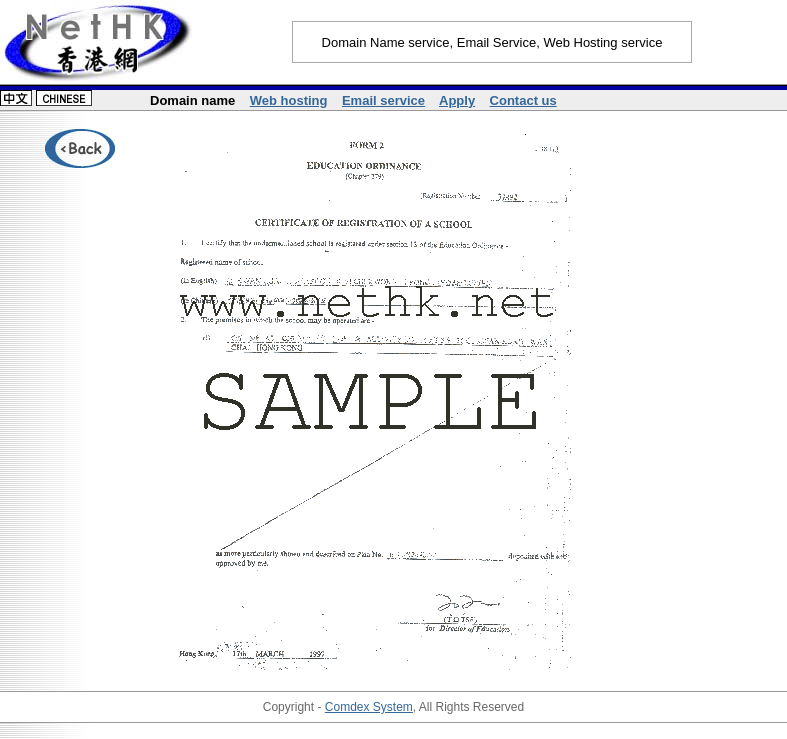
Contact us (523, 100)
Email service (383, 100)
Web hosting (289, 100)
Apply (457, 100)
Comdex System (369, 707)
